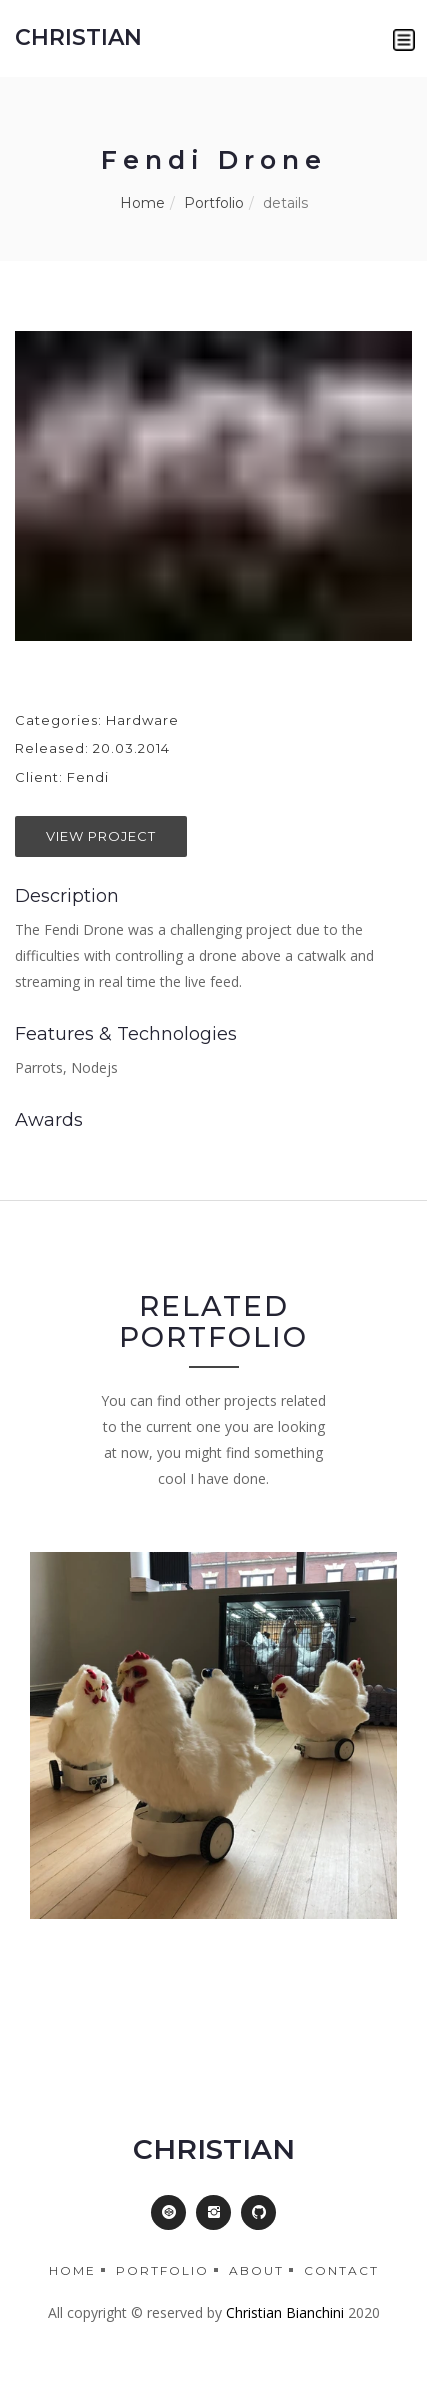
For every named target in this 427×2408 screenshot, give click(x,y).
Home (142, 203)
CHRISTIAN (78, 37)
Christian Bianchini (285, 2312)
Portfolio (214, 203)
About (256, 2270)
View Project (101, 836)
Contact (341, 2270)
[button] (404, 40)
